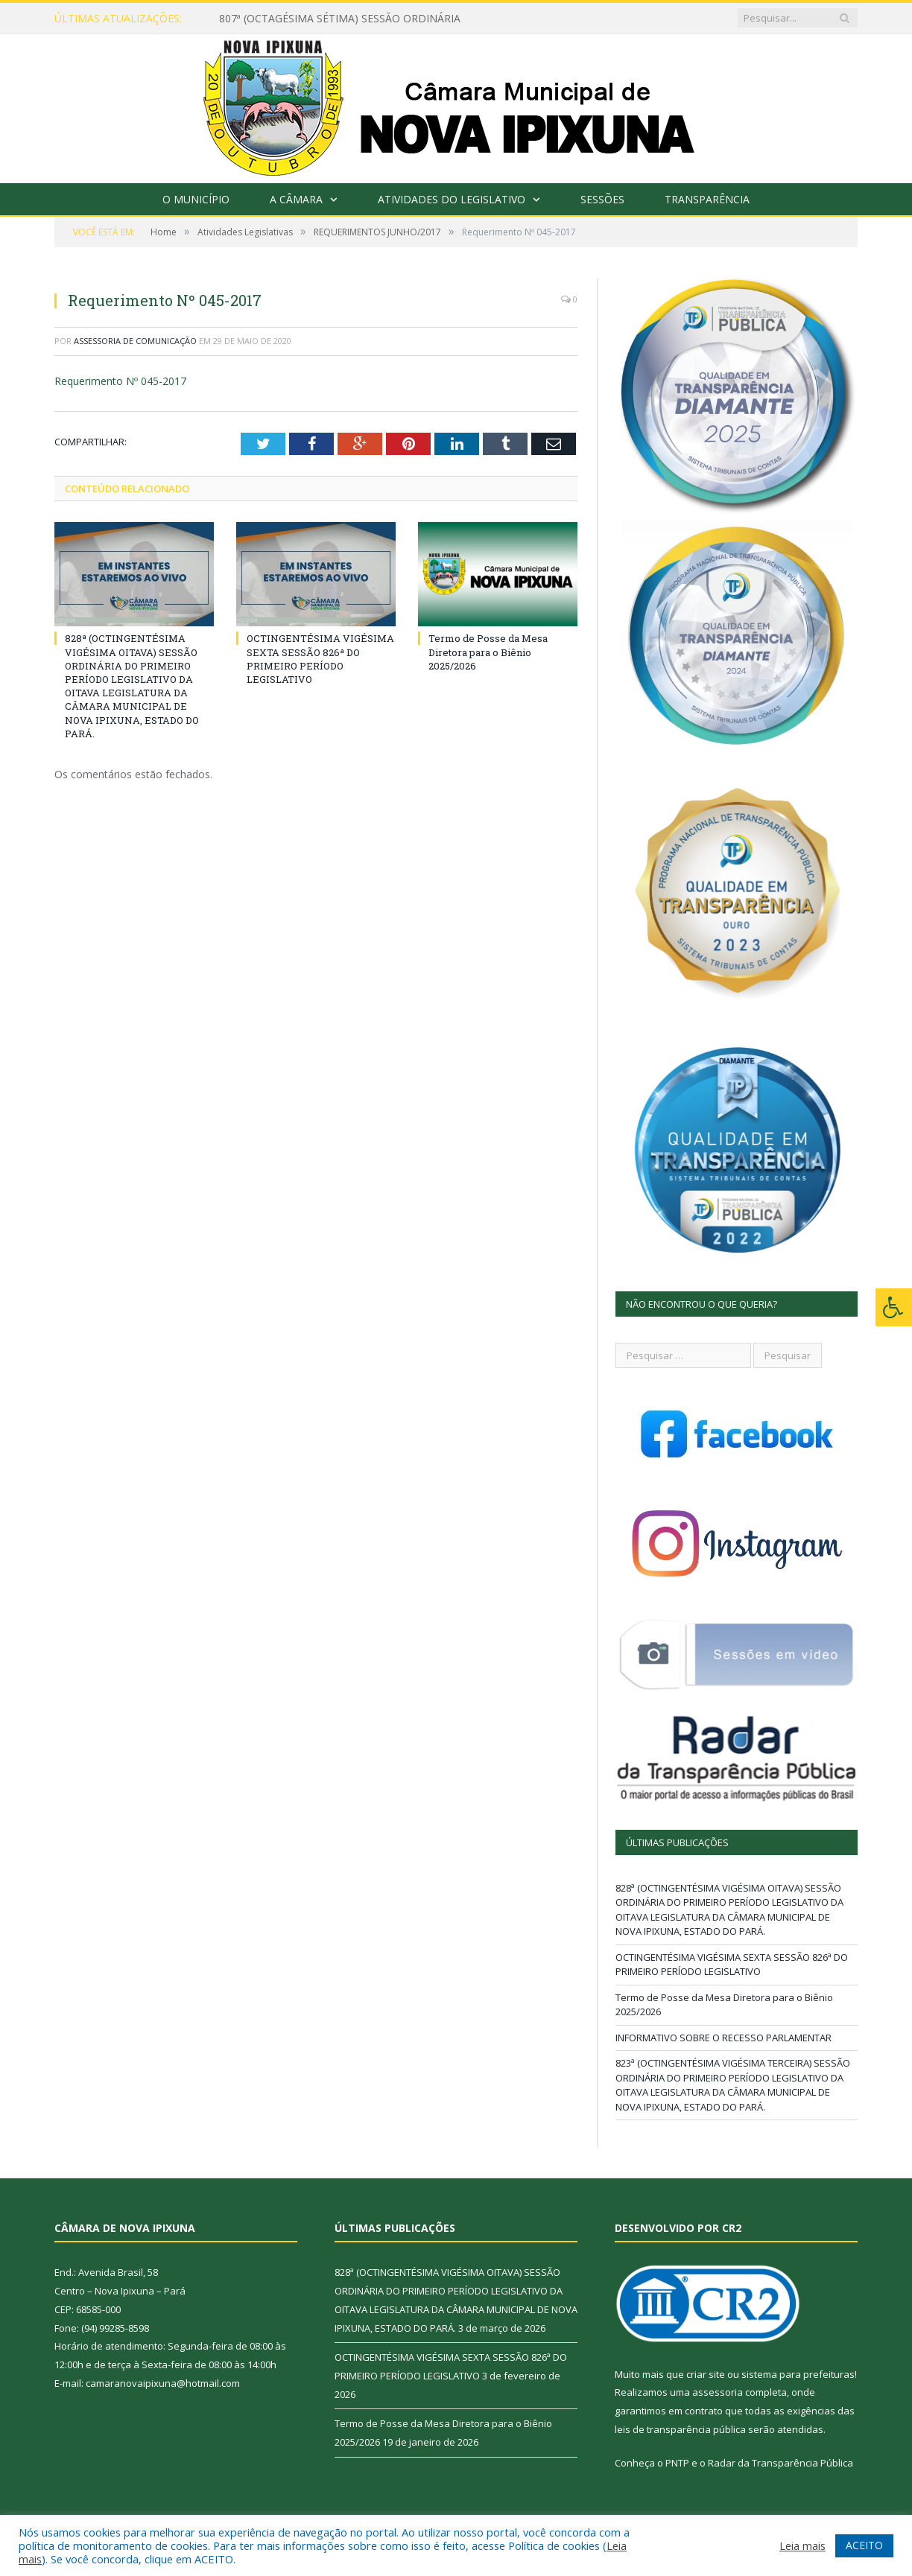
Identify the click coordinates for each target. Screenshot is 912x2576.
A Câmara (296, 199)
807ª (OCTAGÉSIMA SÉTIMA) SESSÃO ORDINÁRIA (339, 18)
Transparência (707, 199)
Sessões (602, 199)
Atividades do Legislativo (451, 199)
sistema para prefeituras (798, 2374)
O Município (195, 199)
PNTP (677, 2463)
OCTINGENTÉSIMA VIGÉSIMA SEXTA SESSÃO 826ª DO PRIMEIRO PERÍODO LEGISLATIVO (320, 659)
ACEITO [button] (864, 2545)
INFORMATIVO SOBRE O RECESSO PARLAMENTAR (723, 2037)
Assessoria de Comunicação (135, 340)
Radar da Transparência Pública (780, 2463)
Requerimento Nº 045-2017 (120, 381)
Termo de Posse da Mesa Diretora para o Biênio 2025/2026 (488, 652)
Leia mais (802, 2545)
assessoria (717, 2392)
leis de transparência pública (680, 2429)
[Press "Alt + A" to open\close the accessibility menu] (893, 1307)
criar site (705, 2374)
